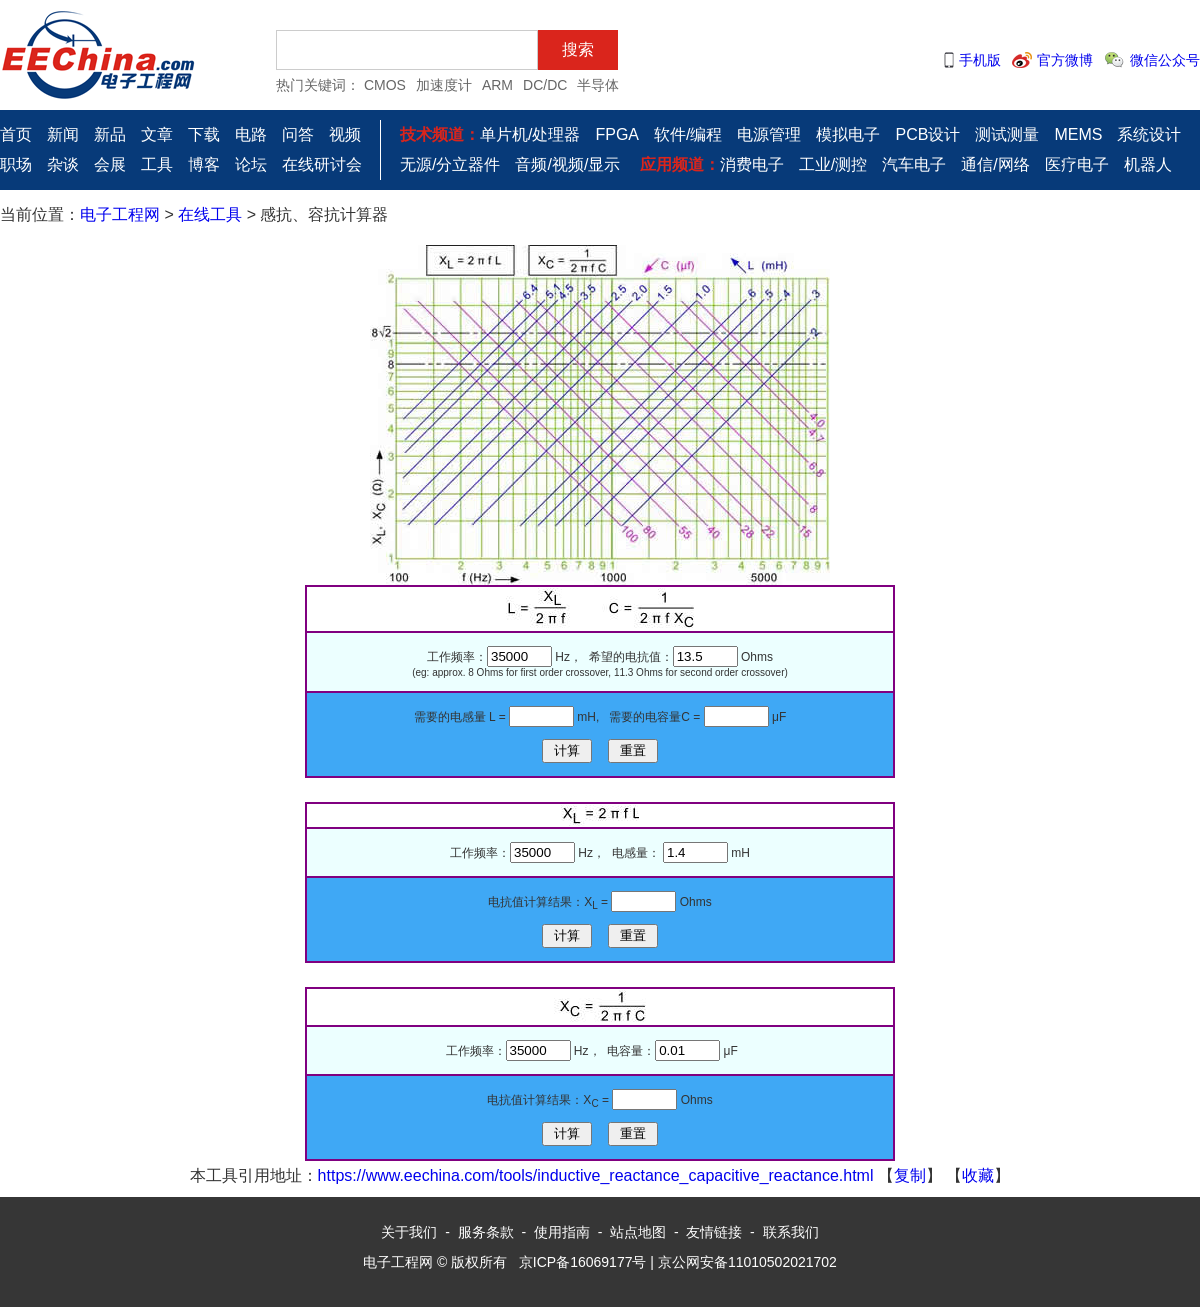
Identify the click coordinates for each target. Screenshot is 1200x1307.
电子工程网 (120, 214)
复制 (910, 1175)
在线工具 (210, 214)
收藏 (978, 1175)
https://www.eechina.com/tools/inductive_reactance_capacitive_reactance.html (596, 1175)
